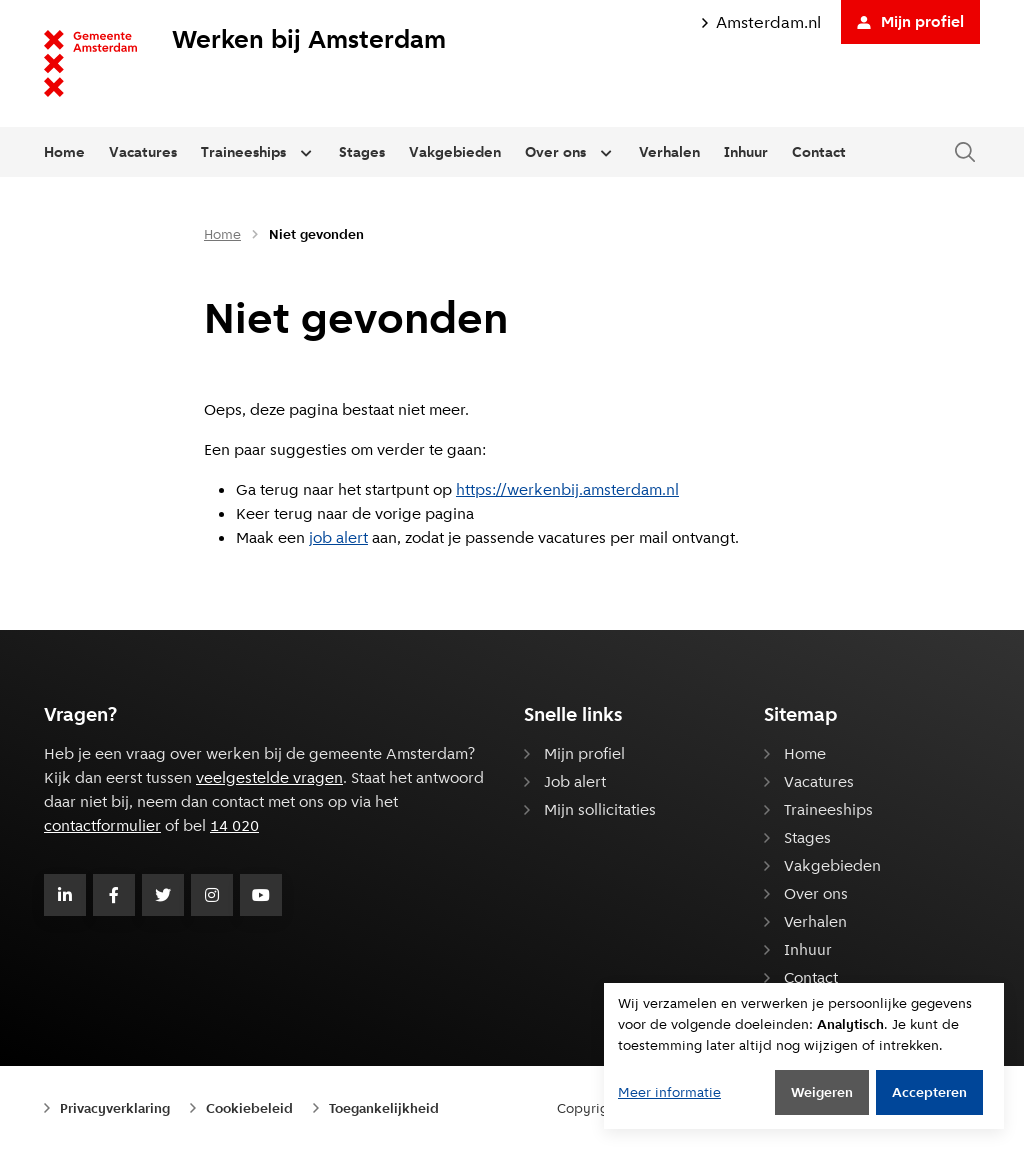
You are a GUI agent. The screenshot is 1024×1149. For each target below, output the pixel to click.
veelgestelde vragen (269, 777)
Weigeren (822, 1092)
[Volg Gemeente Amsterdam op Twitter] (163, 895)
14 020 (234, 825)
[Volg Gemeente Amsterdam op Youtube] (261, 895)
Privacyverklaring (115, 1108)
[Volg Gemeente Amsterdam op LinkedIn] (65, 895)
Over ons (555, 152)
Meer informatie (669, 1092)
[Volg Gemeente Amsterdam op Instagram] (212, 895)
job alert (338, 537)
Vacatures (143, 152)
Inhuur (746, 152)
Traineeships (243, 152)
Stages (362, 152)
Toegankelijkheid (384, 1108)
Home (64, 152)
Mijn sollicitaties (600, 809)
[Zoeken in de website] (965, 152)
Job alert (575, 781)
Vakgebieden (455, 152)
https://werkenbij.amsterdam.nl (567, 489)
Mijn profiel (910, 21)
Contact (819, 152)
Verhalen (669, 152)
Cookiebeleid (249, 1108)
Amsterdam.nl (761, 22)
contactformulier (102, 825)
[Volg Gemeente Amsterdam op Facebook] (114, 895)
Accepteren (929, 1092)
